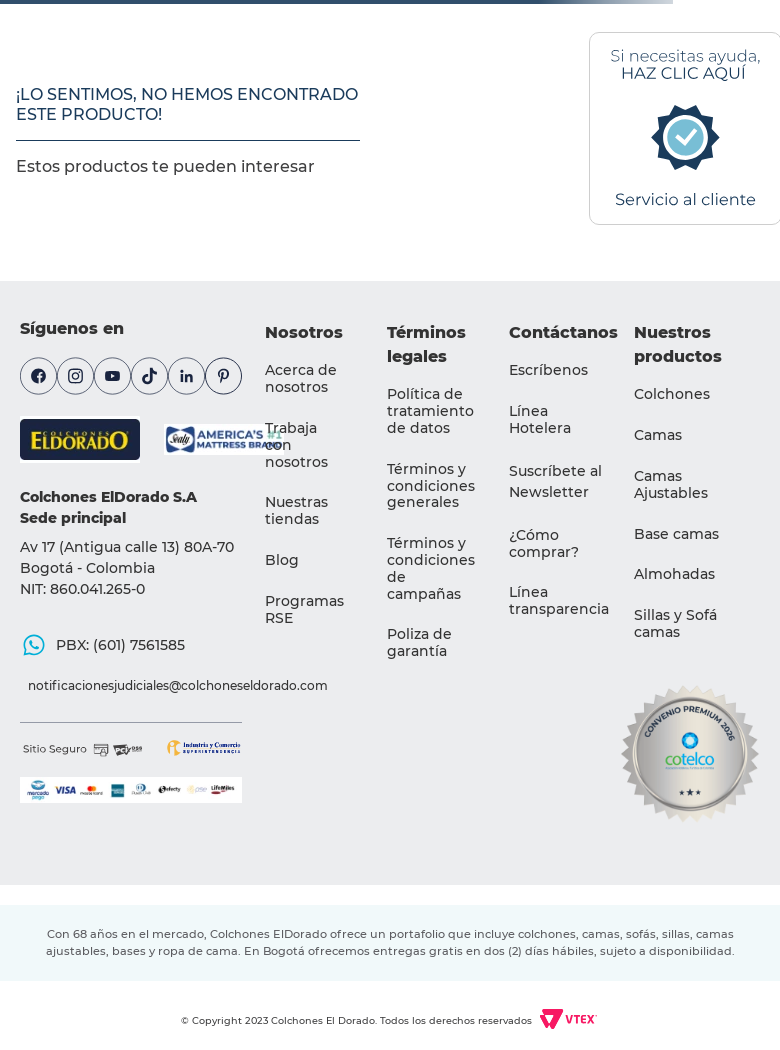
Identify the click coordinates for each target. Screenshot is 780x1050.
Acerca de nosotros (301, 378)
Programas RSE (304, 609)
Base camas (676, 534)
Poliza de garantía (419, 642)
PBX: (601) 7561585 (120, 645)
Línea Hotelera (540, 419)
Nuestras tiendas (296, 510)
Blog (282, 560)
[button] (557, 482)
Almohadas (674, 574)
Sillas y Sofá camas (675, 623)
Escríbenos (548, 370)
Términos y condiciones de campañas (431, 568)
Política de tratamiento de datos (430, 411)
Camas (658, 435)
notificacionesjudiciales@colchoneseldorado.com (139, 685)
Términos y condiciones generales (431, 486)
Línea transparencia (559, 600)
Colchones (672, 394)
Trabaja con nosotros (296, 445)
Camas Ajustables (671, 484)
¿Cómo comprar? (544, 543)
